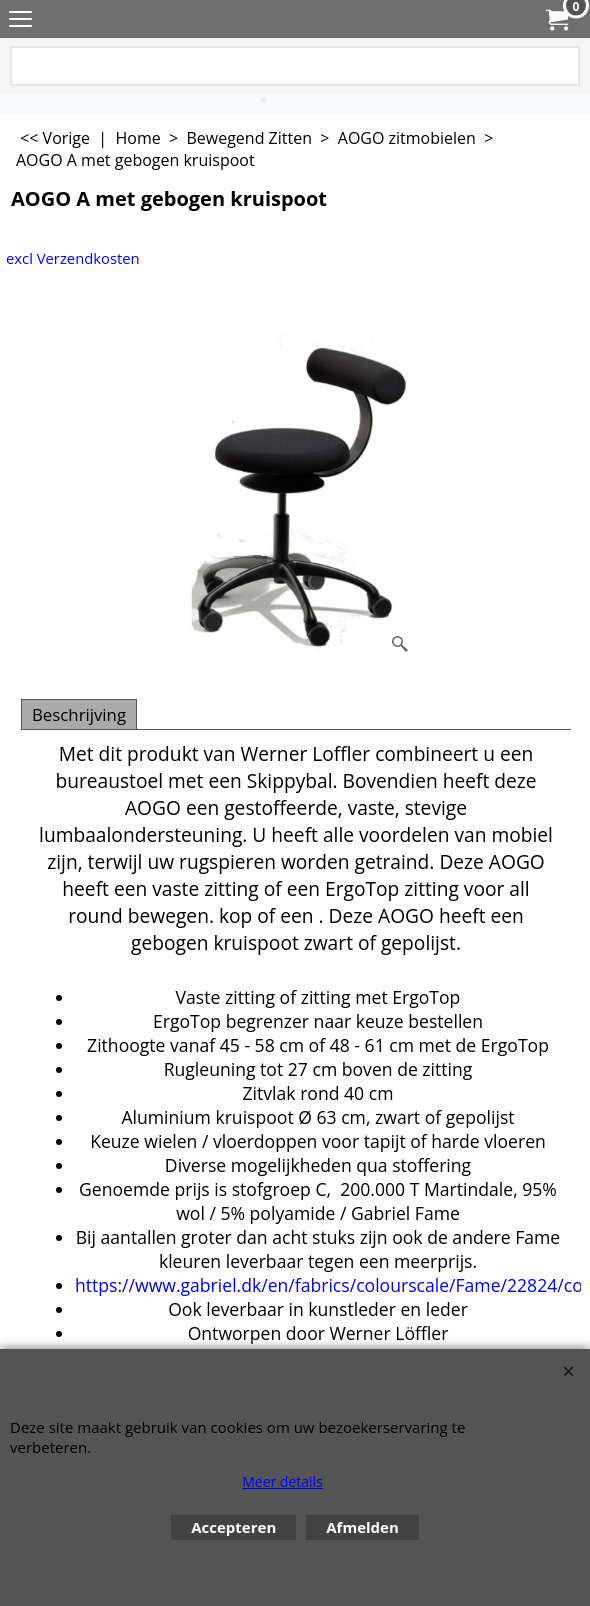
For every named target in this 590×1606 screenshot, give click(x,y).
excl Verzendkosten (73, 258)
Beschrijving (79, 714)
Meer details (282, 1481)
